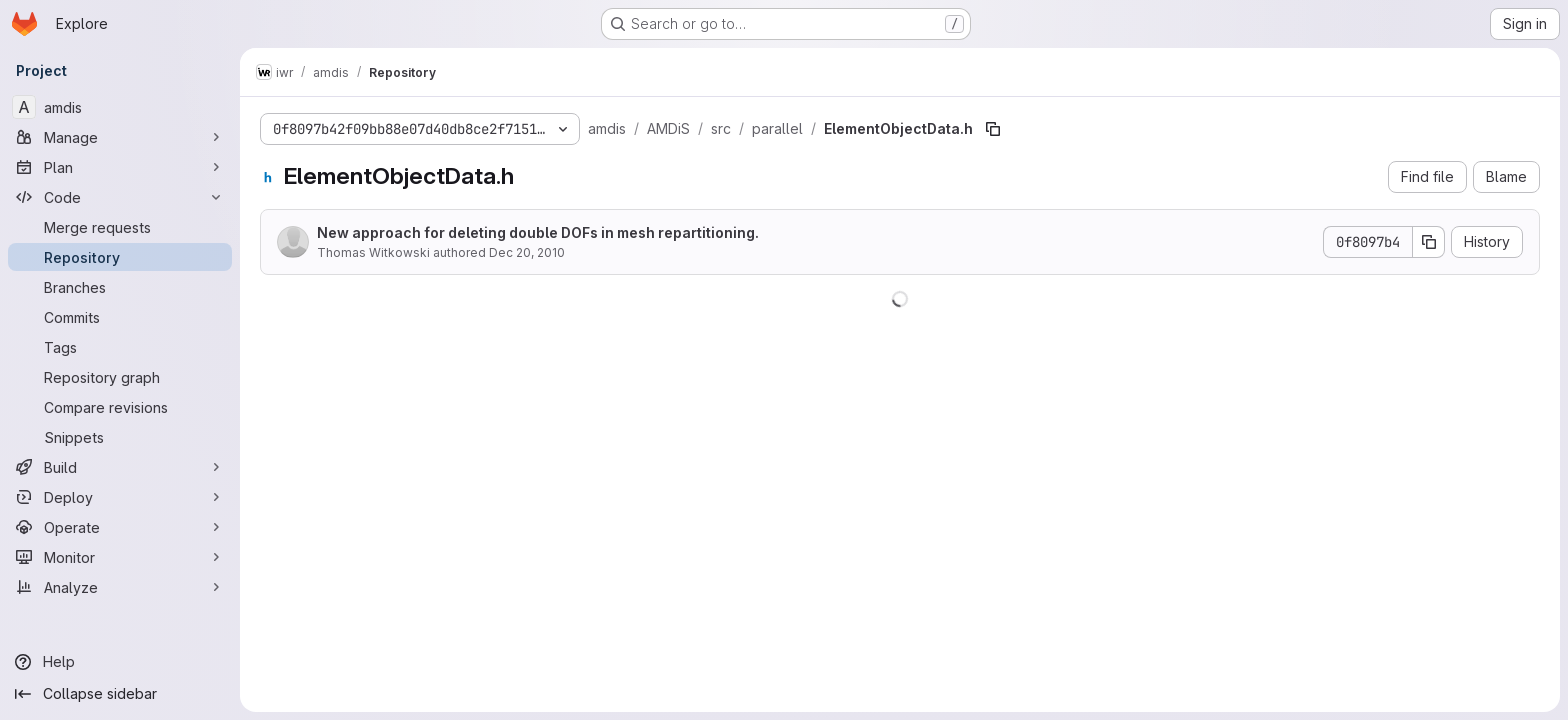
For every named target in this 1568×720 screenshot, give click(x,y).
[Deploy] (120, 497)
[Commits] (120, 317)
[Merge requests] (120, 227)
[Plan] (120, 167)
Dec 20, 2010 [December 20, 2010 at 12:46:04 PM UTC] (527, 252)
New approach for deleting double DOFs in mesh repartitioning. (538, 232)
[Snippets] (120, 437)
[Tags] (120, 347)
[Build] (120, 467)
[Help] (120, 662)
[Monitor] (120, 557)
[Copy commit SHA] (1429, 242)
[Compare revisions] (120, 407)
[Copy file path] (993, 129)
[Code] (120, 197)
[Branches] (120, 287)
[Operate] (120, 527)
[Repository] (120, 257)
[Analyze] (120, 587)
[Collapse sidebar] (120, 694)
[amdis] (120, 107)
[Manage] (120, 137)
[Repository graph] (120, 377)
